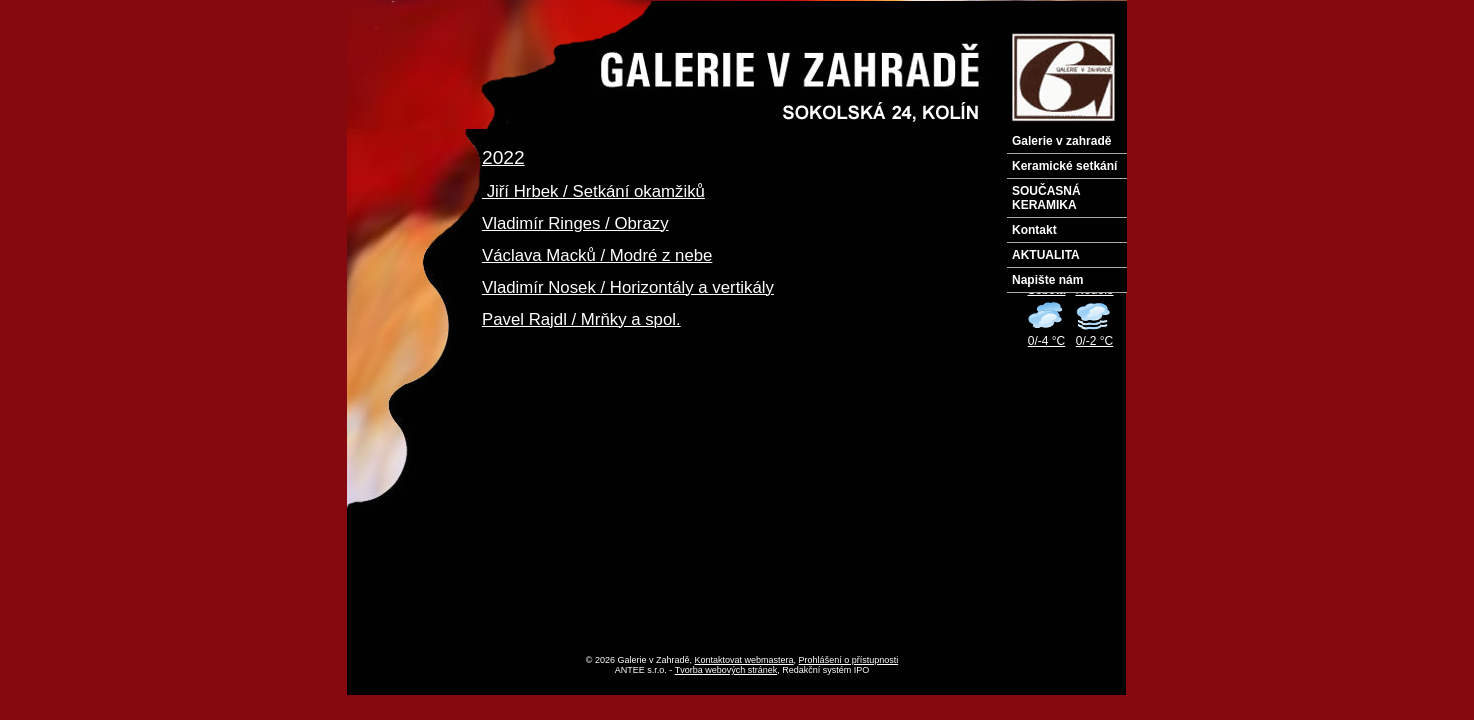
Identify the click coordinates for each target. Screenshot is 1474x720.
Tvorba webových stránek (726, 670)
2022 (503, 157)
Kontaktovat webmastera (744, 660)
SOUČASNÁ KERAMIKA (1046, 198)
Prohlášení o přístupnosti (849, 660)
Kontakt (1034, 230)
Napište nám (1047, 280)
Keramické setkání (1064, 166)
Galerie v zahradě (1061, 141)
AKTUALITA (1046, 255)
